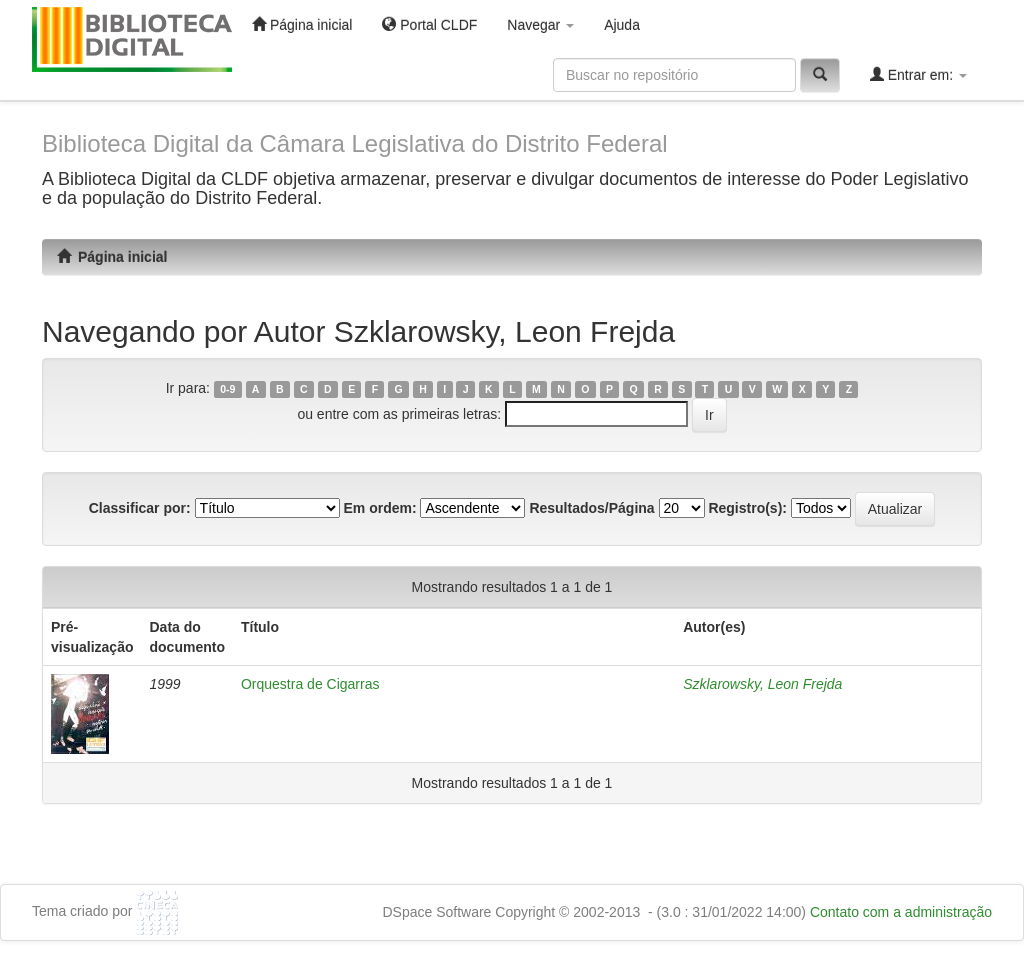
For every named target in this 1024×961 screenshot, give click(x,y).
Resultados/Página (591, 508)
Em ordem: (379, 508)
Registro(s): (747, 508)
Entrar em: (918, 74)
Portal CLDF (429, 24)
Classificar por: (140, 508)
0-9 (227, 389)
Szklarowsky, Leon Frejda (762, 684)
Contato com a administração (901, 912)
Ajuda (622, 25)
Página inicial (302, 24)
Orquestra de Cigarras (310, 684)
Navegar (540, 25)
